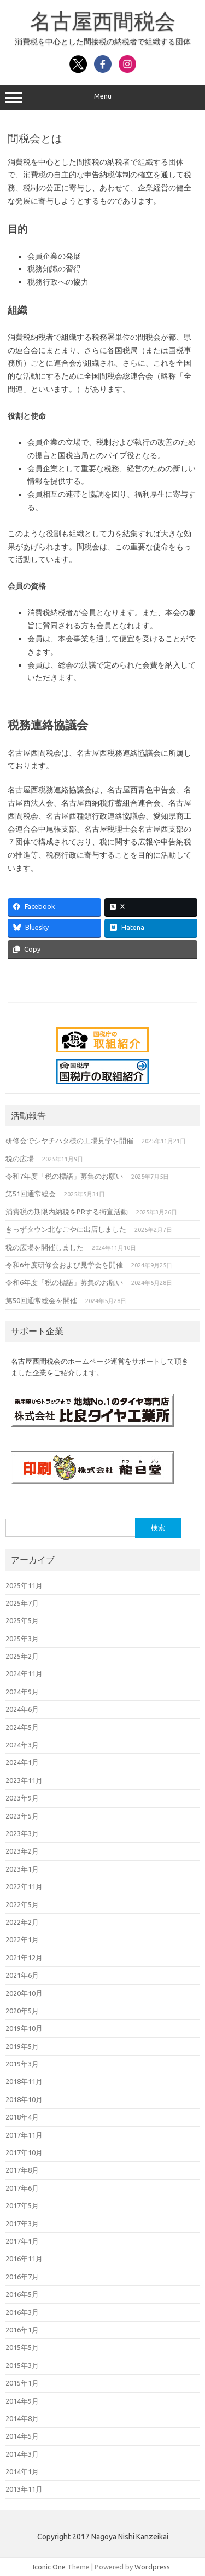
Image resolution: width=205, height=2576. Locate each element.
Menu (102, 97)
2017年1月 (22, 2241)
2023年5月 (22, 1816)
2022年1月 (22, 1939)
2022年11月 (24, 1886)
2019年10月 (24, 2028)
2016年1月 (22, 2330)
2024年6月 (22, 1709)
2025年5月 (22, 1620)
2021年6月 (22, 1975)
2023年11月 (24, 1780)
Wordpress (152, 2567)
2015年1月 (22, 2383)
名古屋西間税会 (102, 20)
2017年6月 (22, 2188)
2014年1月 (22, 2471)
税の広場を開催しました (44, 1247)
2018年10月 (24, 2099)
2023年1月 (22, 1869)
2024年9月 (22, 1691)
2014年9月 (22, 2401)
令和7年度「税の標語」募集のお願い (64, 1176)
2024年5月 (22, 1727)
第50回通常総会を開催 (41, 1300)
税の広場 (19, 1158)
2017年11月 (24, 2135)
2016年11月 (24, 2258)
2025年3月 (22, 1638)
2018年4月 (22, 2117)
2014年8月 (22, 2418)
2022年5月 (22, 1904)
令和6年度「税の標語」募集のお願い (64, 1282)
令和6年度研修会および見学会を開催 (64, 1265)
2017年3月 (22, 2223)
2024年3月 (22, 1745)
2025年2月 (22, 1656)
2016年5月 (22, 2294)
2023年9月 (22, 1798)
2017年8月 (22, 2170)
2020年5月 (22, 2011)
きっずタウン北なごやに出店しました (65, 1229)
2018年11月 (24, 2081)
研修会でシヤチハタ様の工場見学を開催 (69, 1140)
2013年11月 (24, 2489)
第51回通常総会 (30, 1193)
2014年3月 (22, 2454)
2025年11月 (24, 1585)
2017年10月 (24, 2152)
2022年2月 (22, 1922)
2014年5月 (22, 2436)
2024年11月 (24, 1673)
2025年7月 (22, 1603)
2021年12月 (24, 1957)
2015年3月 (22, 2365)
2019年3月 (22, 2064)
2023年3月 (22, 1833)
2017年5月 (22, 2205)
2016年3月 (22, 2312)
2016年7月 (22, 2276)
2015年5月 (22, 2347)
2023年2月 (22, 1851)
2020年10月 (24, 1993)
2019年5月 (22, 2046)
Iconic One (49, 2567)
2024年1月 (22, 1762)
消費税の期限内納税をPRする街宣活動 (66, 1211)
